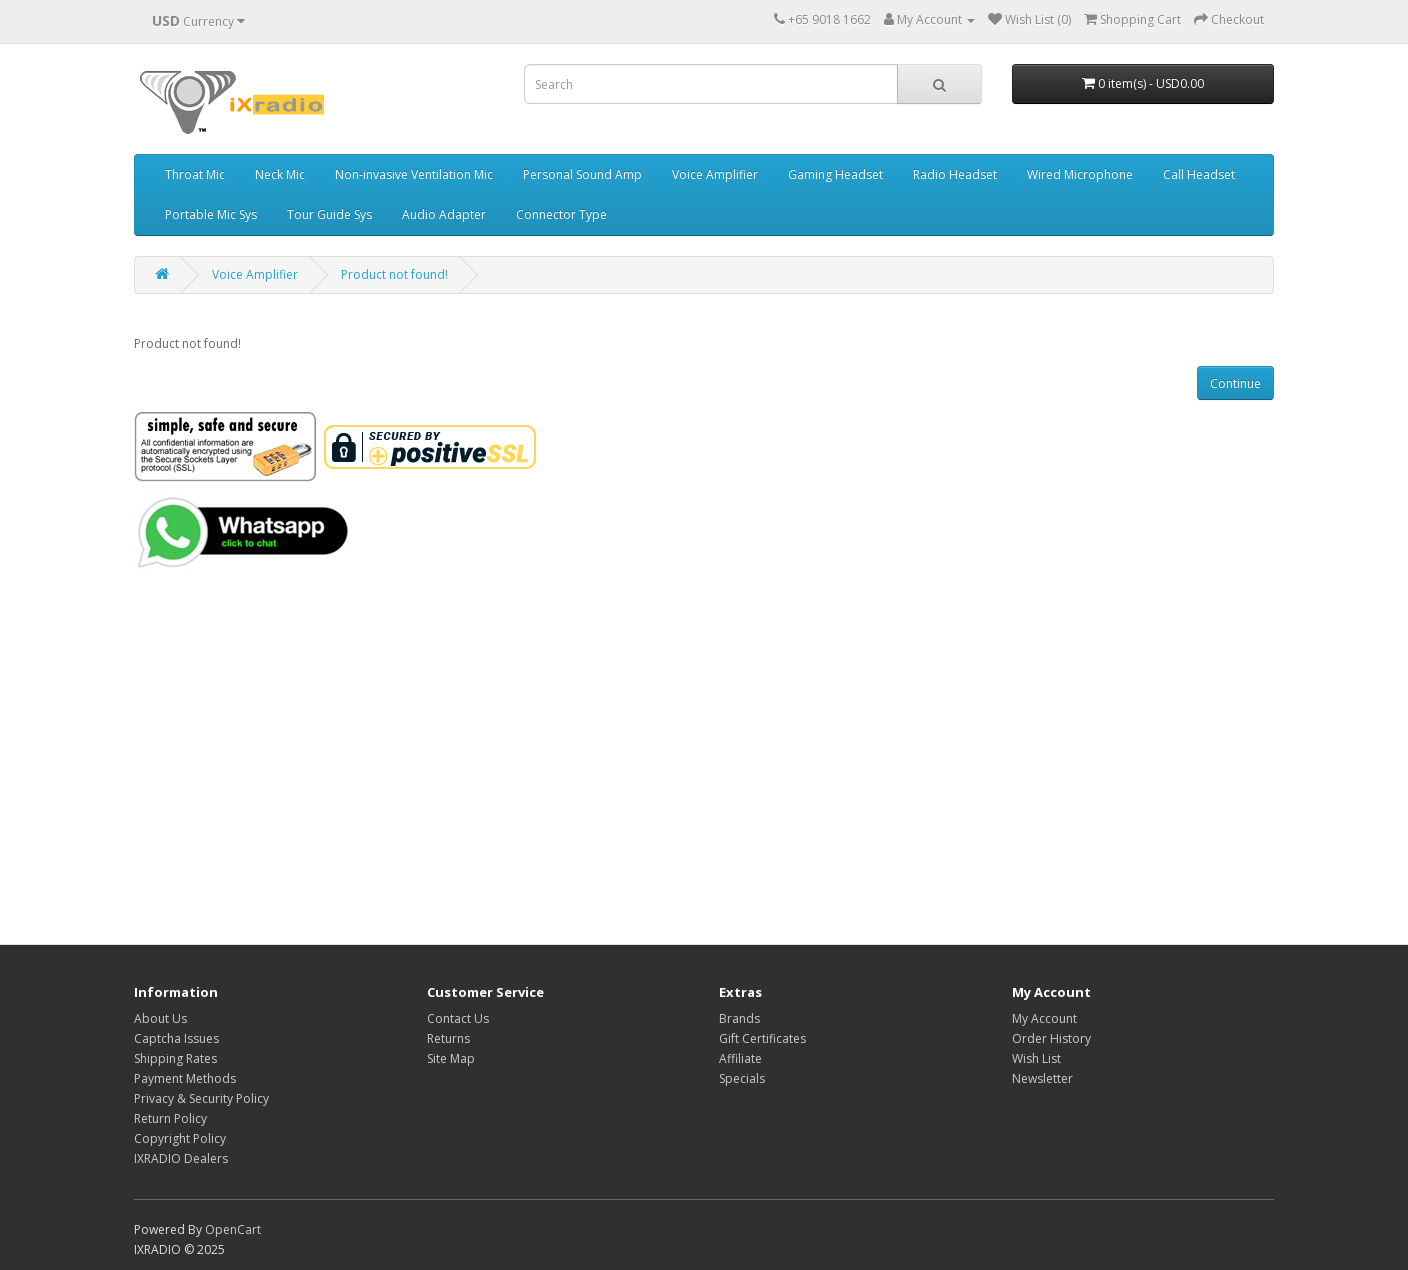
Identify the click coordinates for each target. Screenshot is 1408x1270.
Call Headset (1199, 174)
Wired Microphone (1080, 174)
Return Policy (170, 1118)
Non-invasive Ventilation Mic (414, 174)
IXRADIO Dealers (181, 1158)
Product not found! (394, 274)
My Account (1044, 1018)
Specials (742, 1078)
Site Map (451, 1058)
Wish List (1036, 1058)
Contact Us (458, 1018)
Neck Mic (280, 174)
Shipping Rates (175, 1058)
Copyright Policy (180, 1138)
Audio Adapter (444, 214)
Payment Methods (185, 1078)
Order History (1051, 1038)
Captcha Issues (176, 1038)
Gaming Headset (835, 174)
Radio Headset (955, 174)
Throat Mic (195, 174)
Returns (448, 1038)
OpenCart (233, 1229)
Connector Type (561, 214)
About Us (160, 1018)
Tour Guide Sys (329, 214)
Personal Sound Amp (582, 174)
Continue (1235, 383)
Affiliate (740, 1058)
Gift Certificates (762, 1038)
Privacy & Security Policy (201, 1098)
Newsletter (1042, 1078)
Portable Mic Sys (211, 214)
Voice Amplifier (715, 174)
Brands (739, 1018)
